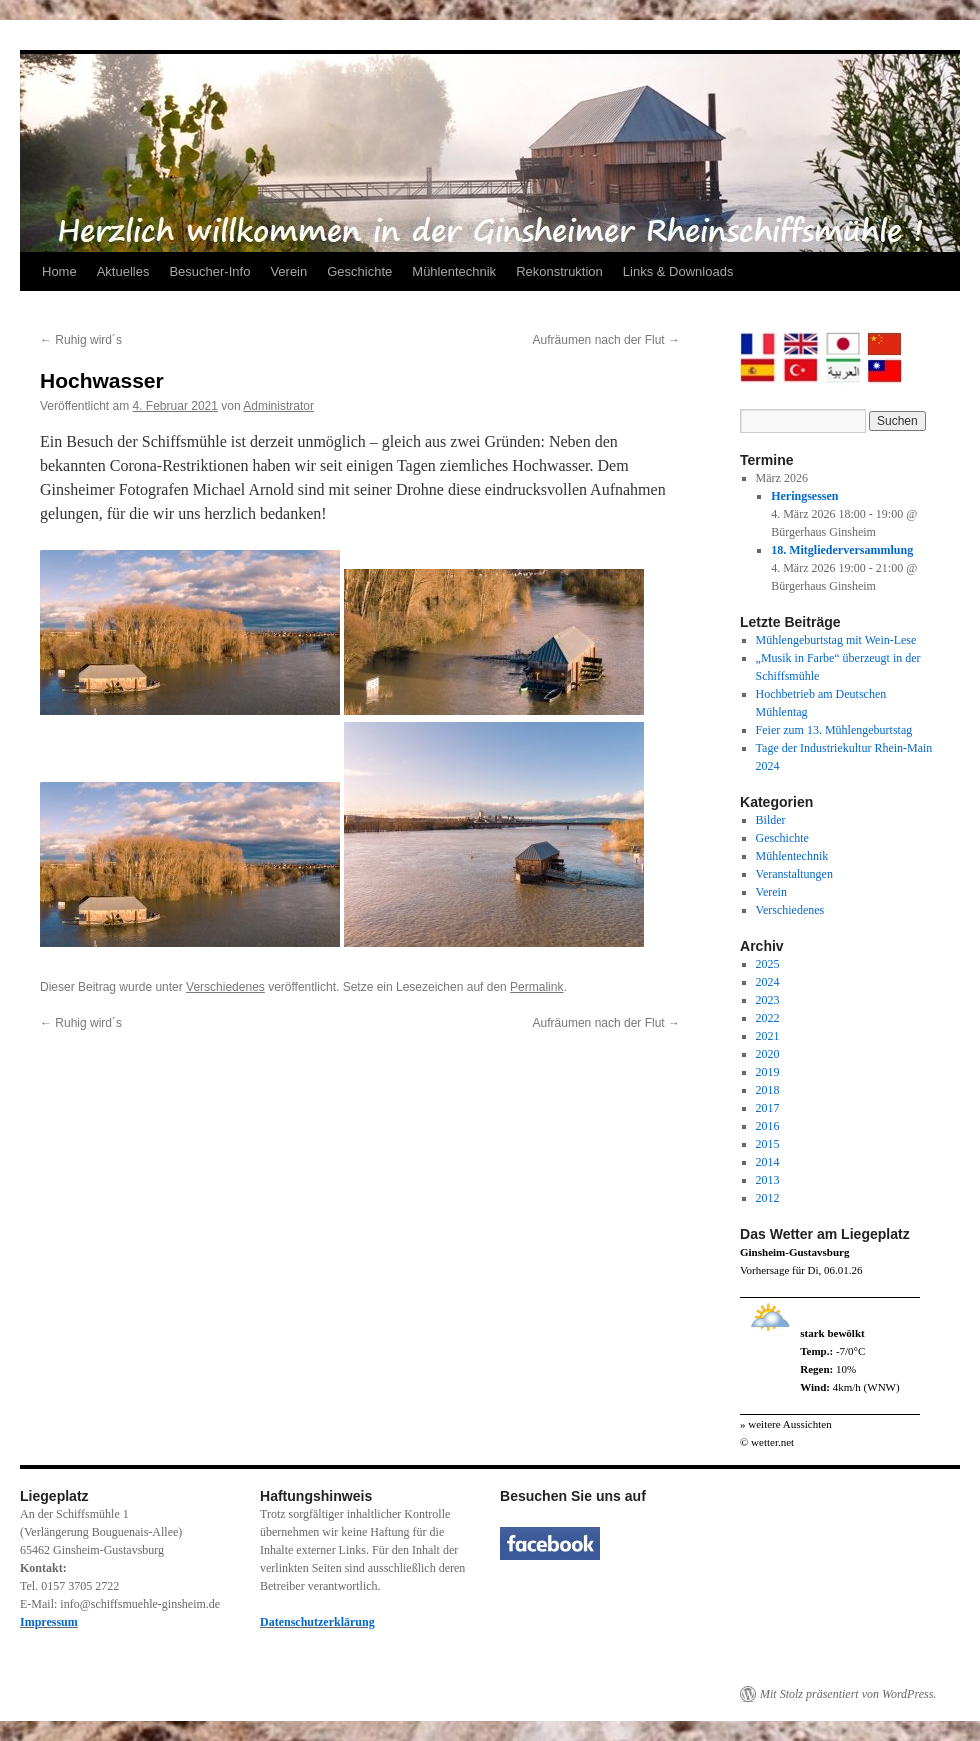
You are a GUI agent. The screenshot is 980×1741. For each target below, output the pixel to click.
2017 (768, 1108)
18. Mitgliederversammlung (842, 550)
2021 (768, 1036)
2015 (768, 1144)
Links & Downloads (678, 271)
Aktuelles (123, 271)
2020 (768, 1054)
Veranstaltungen (794, 874)
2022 (768, 1018)
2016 (768, 1126)
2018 (768, 1090)
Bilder (771, 820)
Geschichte (359, 271)
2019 (768, 1072)
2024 (768, 982)
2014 (768, 1162)
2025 (768, 964)
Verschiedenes (225, 987)
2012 (768, 1198)
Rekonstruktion (559, 271)
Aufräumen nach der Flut (606, 340)
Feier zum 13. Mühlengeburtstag (834, 730)
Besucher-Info (209, 271)
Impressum (49, 1622)
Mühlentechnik (454, 271)
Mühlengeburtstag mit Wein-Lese (836, 640)
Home (59, 271)
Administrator (278, 406)
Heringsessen (804, 496)
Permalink (536, 987)
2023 (768, 1000)
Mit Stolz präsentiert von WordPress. (848, 1694)
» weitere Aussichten (786, 1424)
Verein (288, 271)
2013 (768, 1180)
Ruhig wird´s (81, 340)
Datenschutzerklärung (317, 1622)
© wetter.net (767, 1442)
